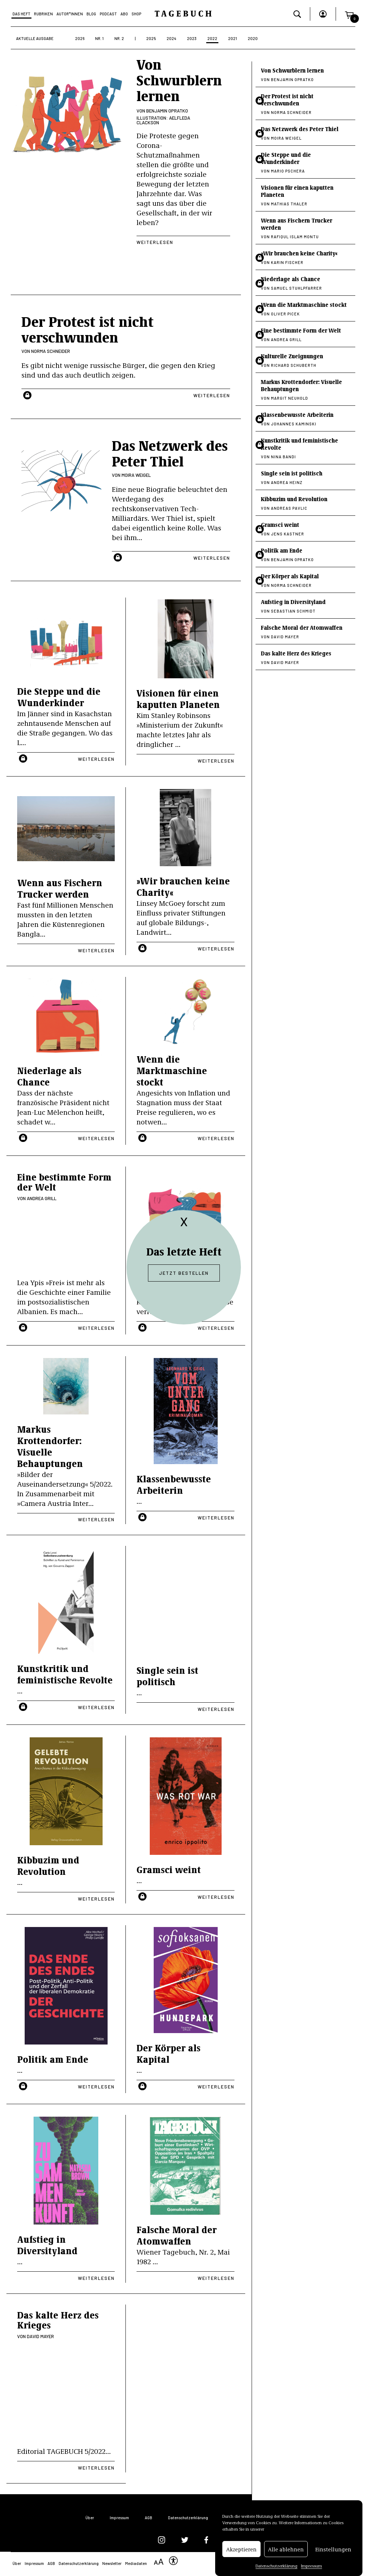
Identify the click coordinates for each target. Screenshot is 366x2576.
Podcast (108, 13)
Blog (91, 13)
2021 (232, 38)
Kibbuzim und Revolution (48, 1865)
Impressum (311, 2565)
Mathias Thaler (289, 203)
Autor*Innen (69, 13)
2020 (253, 38)
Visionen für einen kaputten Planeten (178, 698)
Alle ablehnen (286, 2549)
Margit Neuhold (289, 398)
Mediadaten (136, 2563)
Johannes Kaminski (293, 423)
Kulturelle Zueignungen (292, 356)
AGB (148, 2518)
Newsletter (112, 2563)
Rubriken (43, 13)
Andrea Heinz (286, 482)
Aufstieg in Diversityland (47, 2245)
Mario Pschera (288, 171)
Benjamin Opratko (167, 111)
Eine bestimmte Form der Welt (64, 1181)
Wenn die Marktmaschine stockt (172, 1070)
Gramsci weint (169, 1869)
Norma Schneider (50, 351)
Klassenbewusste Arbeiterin (174, 1484)
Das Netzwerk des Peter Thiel (299, 129)
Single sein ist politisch (167, 1676)
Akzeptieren (241, 2549)
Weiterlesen (155, 242)
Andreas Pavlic (289, 508)
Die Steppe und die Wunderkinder (58, 697)
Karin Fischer (287, 262)
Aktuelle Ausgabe (35, 38)
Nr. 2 (119, 38)
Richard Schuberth (293, 365)
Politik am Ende (52, 2059)
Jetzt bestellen (184, 1273)
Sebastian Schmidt (293, 611)
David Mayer (40, 2336)
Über (89, 2518)
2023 (192, 38)
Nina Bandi (283, 456)
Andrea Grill (41, 1198)
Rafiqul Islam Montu (295, 236)
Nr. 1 (99, 38)
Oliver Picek (285, 313)
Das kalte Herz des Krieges (58, 2319)
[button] (349, 14)
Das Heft (21, 13)
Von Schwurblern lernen (179, 79)
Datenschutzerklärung (276, 2565)
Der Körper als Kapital (169, 2053)
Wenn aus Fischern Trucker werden (59, 888)
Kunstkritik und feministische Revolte (65, 1674)
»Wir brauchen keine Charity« (183, 886)
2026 (79, 38)
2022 (212, 38)
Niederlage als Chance (49, 1076)
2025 (151, 38)
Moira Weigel (136, 475)
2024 (171, 38)
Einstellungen (333, 2549)
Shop (136, 13)
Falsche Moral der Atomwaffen (177, 2235)
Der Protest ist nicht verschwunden (287, 99)
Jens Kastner (287, 533)
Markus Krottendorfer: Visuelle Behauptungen (50, 1446)
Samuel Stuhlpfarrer (296, 288)
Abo (124, 13)
